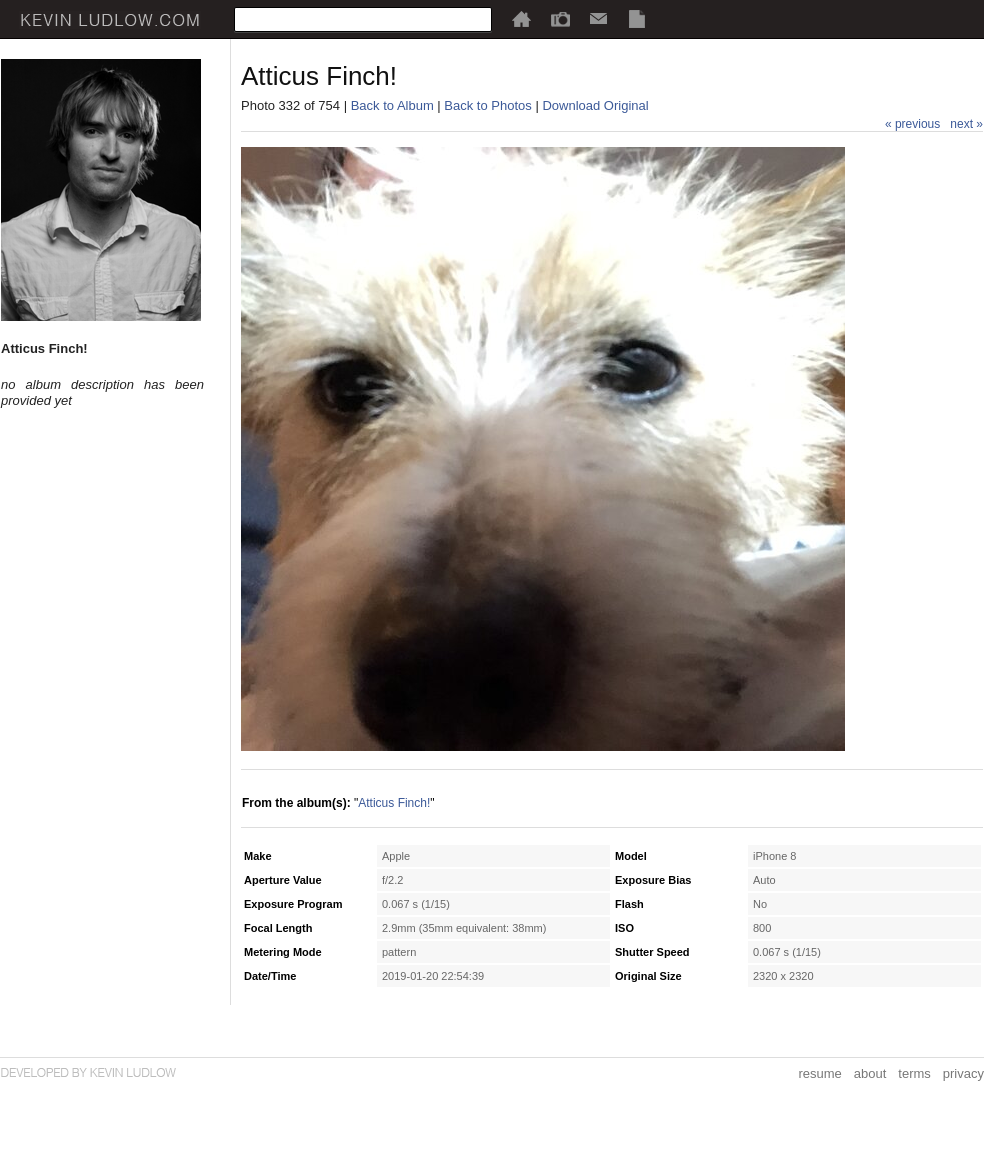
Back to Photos (487, 105)
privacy (963, 1073)
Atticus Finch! (394, 803)
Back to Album (392, 105)
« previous (912, 124)
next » (966, 124)
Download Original (595, 105)
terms (914, 1073)
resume (819, 1073)
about (870, 1073)
